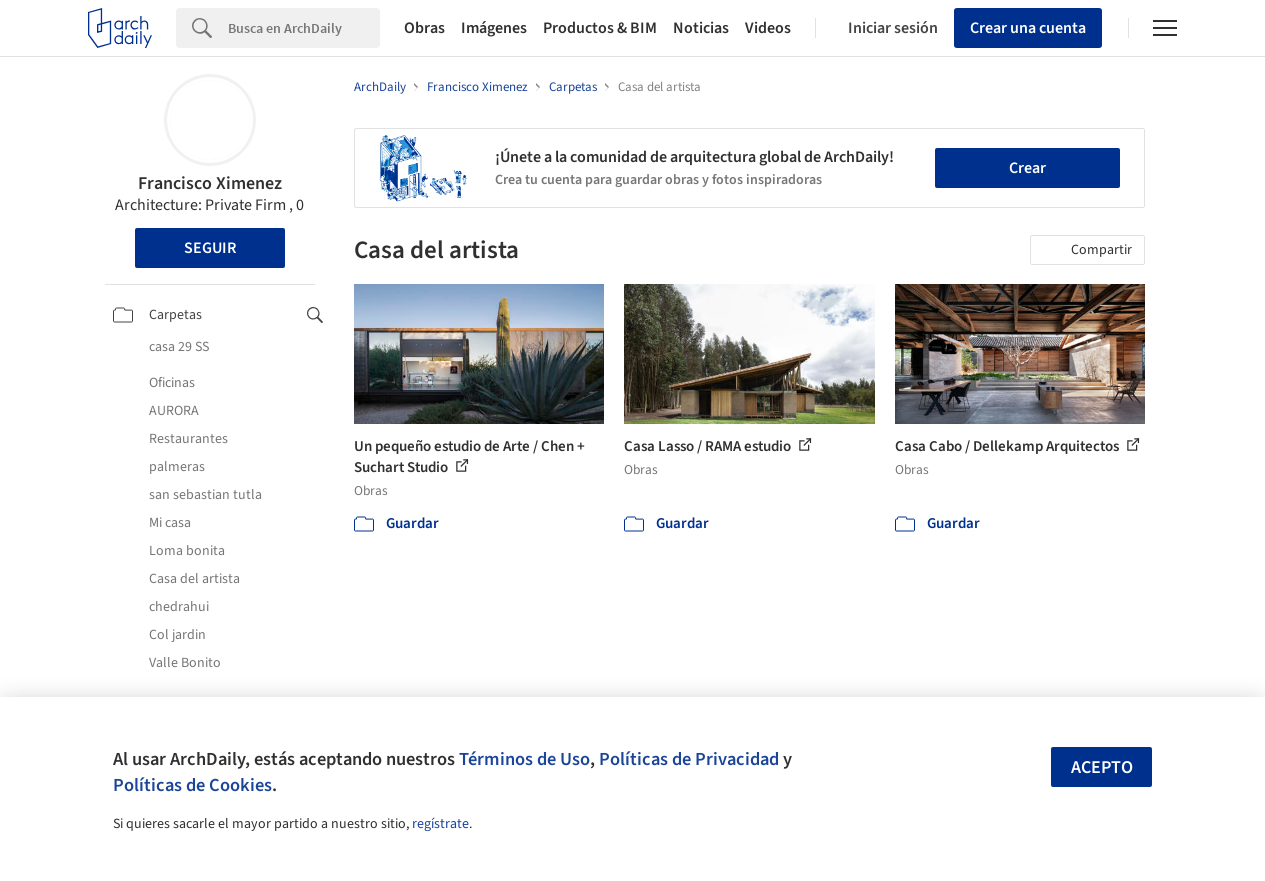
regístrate (440, 824)
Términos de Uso (524, 759)
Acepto (1102, 767)
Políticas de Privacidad (689, 759)
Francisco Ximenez (210, 183)
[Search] (304, 28)
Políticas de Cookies (192, 785)
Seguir (210, 248)
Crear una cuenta (1028, 28)
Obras (424, 28)
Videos (768, 28)
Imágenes (494, 28)
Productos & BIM (600, 28)
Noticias (701, 28)
